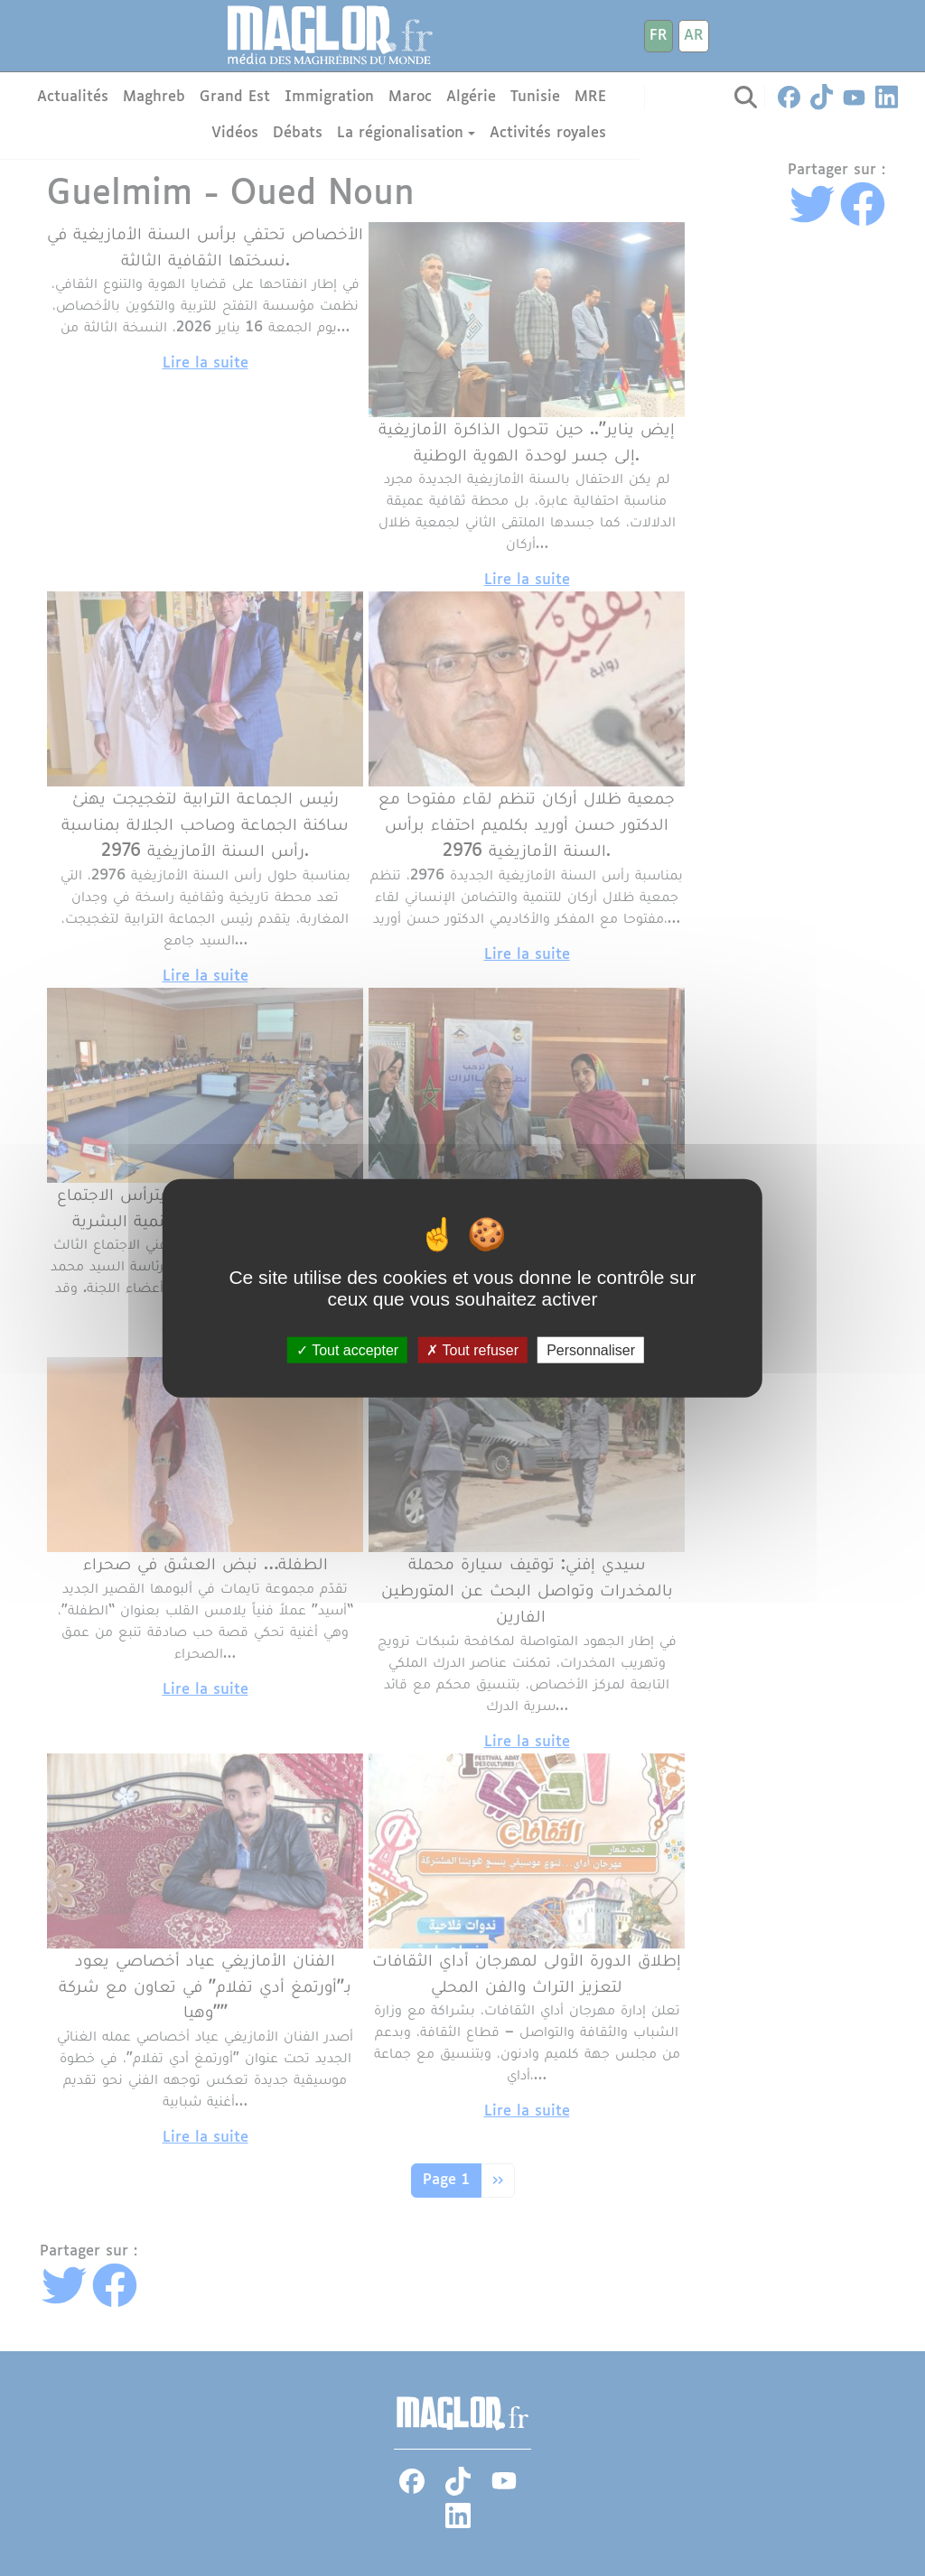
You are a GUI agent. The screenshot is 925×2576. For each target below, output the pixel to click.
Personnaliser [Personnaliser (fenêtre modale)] (591, 1350)
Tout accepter (347, 1350)
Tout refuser (472, 1350)
